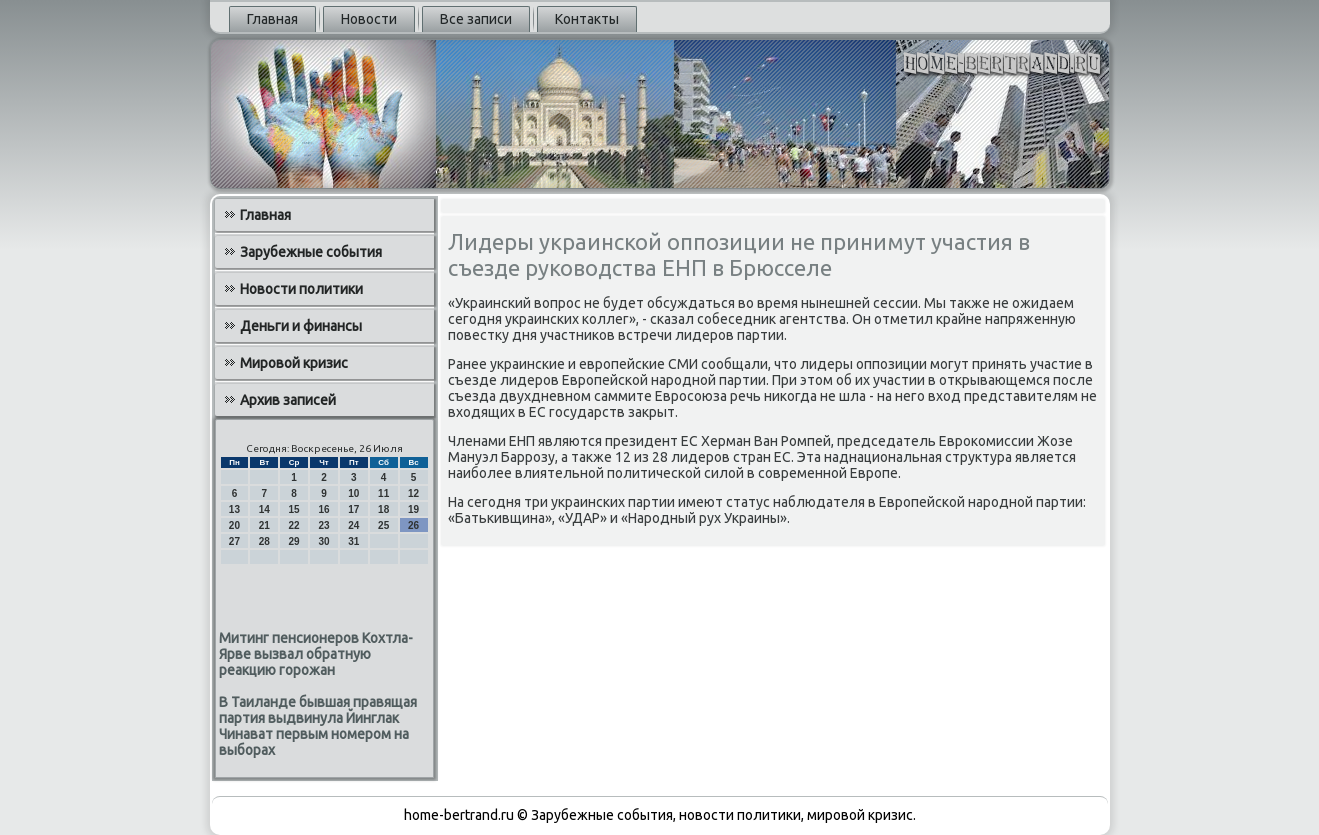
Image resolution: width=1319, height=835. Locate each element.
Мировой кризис (294, 363)
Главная (272, 19)
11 (383, 493)
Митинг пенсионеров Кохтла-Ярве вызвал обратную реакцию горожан (316, 654)
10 (353, 493)
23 (323, 525)
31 (353, 541)
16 (323, 509)
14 (264, 509)
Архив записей (288, 400)
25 (383, 525)
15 (294, 509)
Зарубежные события (311, 252)
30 (323, 541)
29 (294, 541)
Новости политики (301, 289)
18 (383, 509)
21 (264, 525)
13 (234, 509)
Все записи (476, 19)
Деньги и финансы (301, 326)
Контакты (587, 19)
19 (413, 509)
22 (294, 525)
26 (413, 525)
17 (353, 509)
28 (264, 541)
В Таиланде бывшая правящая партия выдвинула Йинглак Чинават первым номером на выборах (318, 726)
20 (234, 525)
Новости (369, 19)
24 (353, 525)
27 (234, 541)
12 (413, 493)
